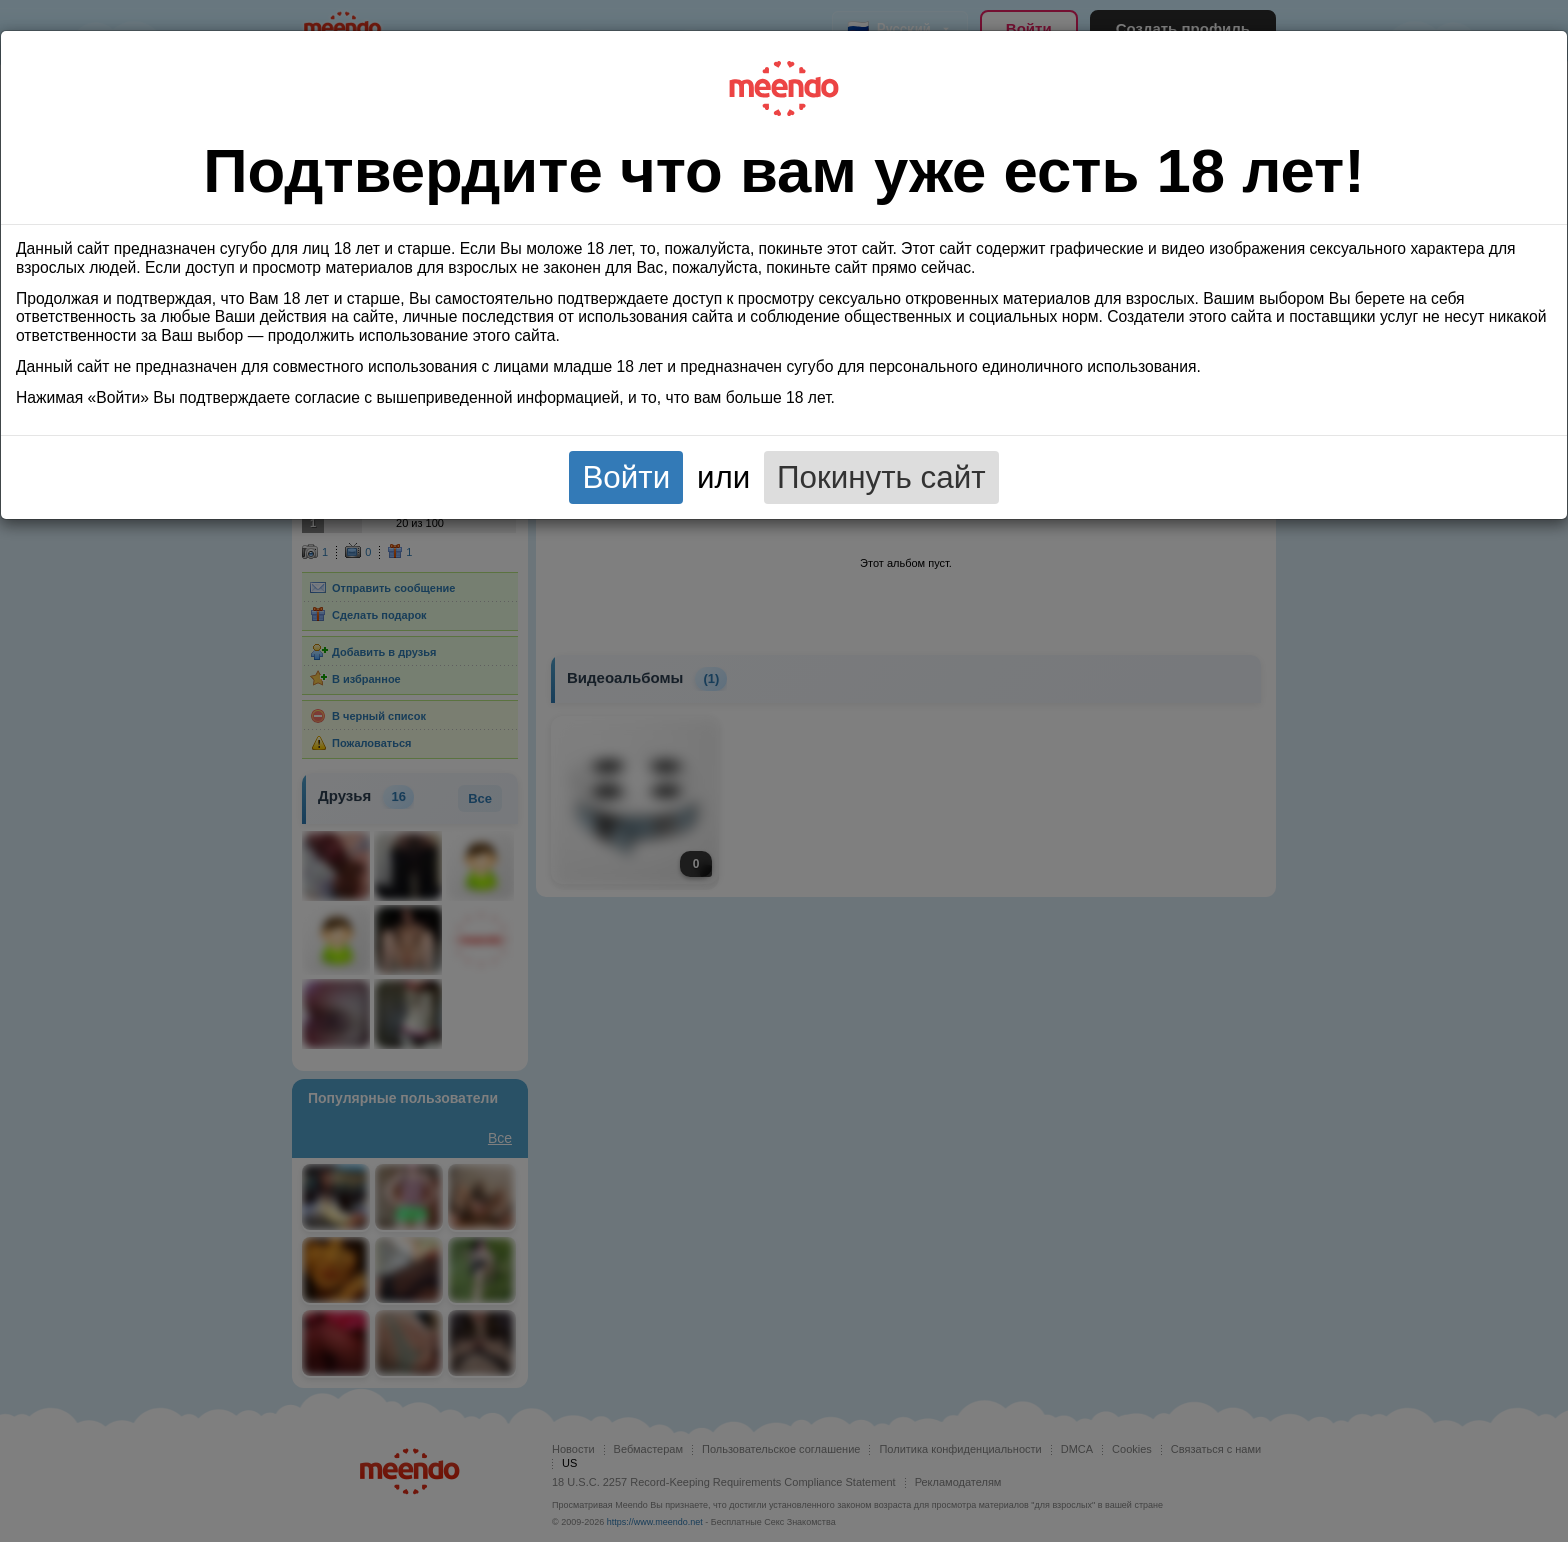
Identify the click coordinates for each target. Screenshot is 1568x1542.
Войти (626, 477)
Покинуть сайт (881, 477)
